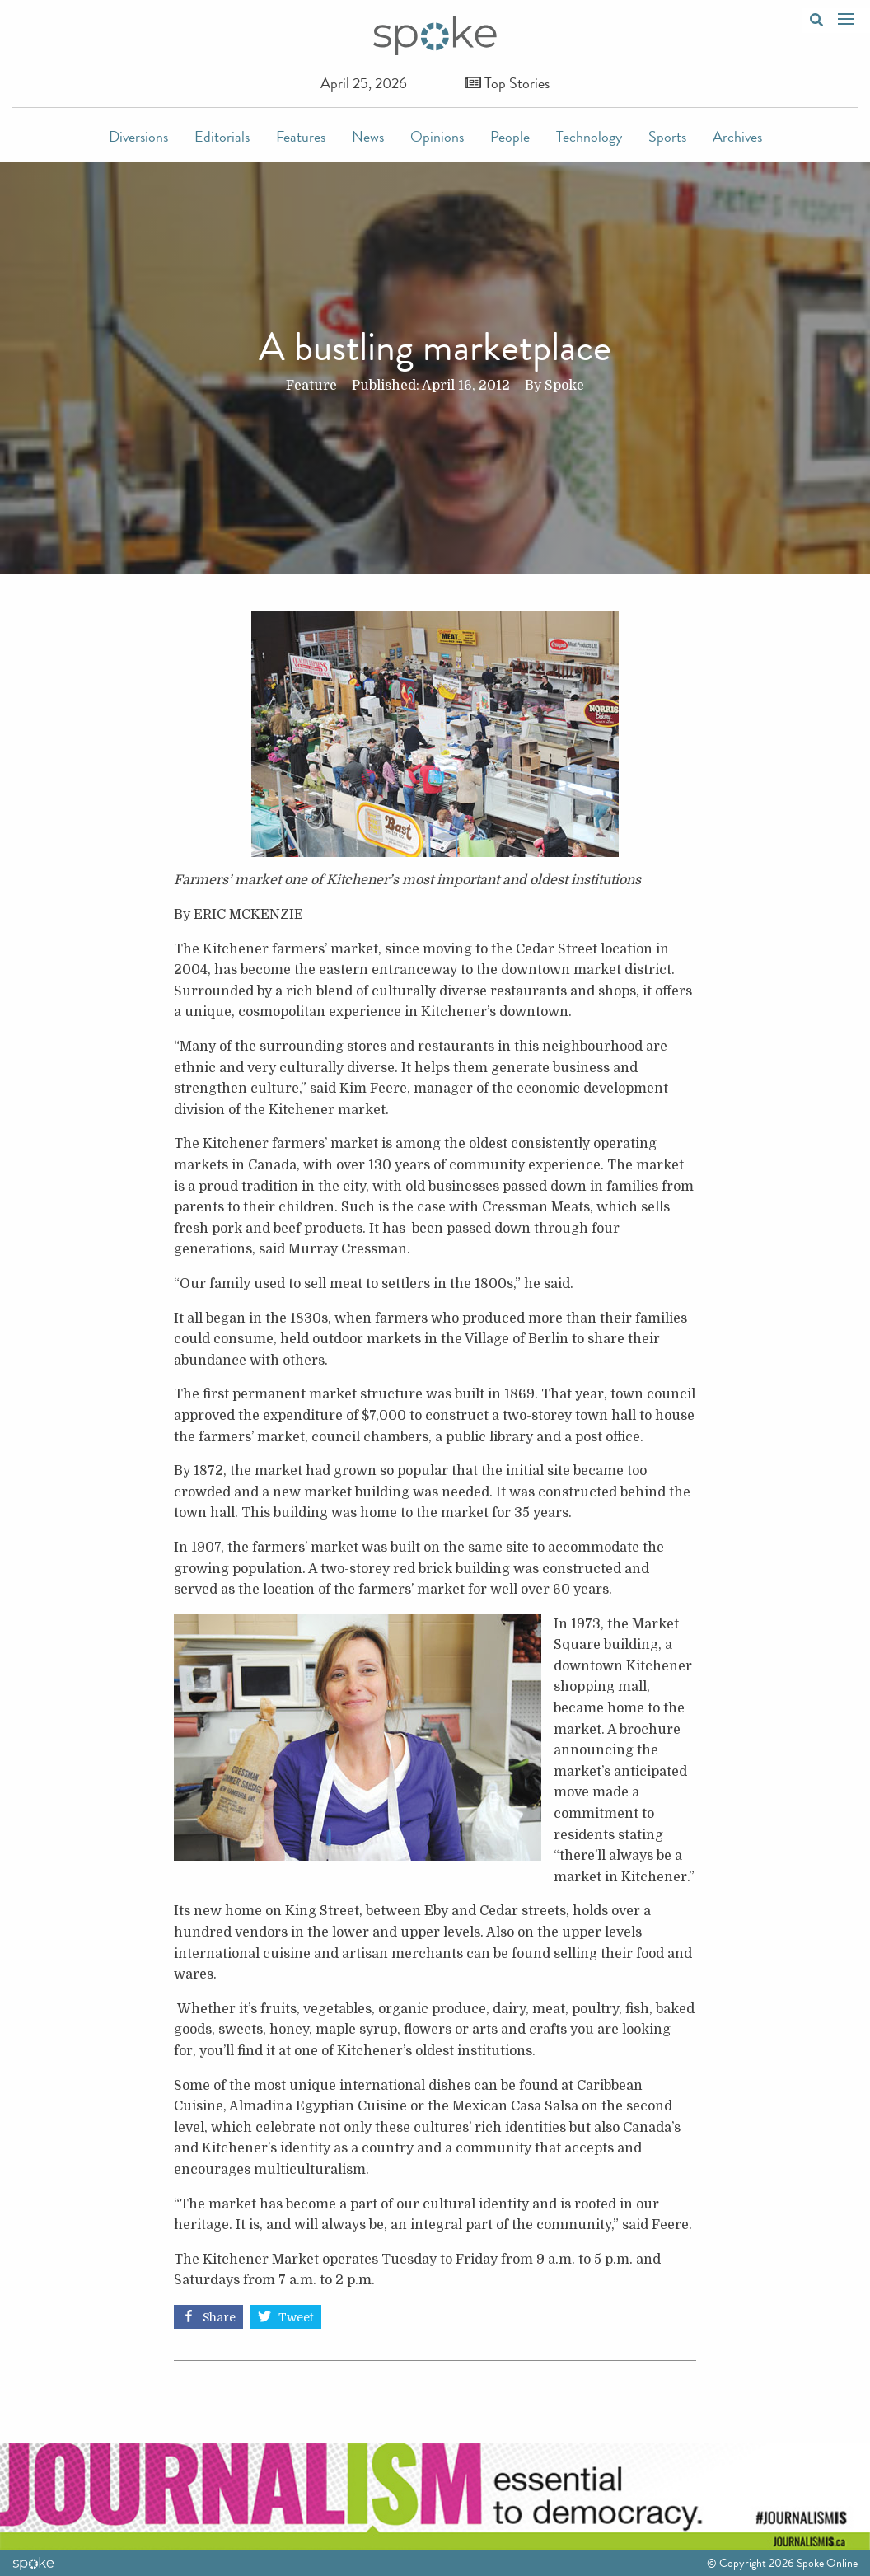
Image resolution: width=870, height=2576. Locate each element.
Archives (737, 136)
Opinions (437, 136)
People (510, 136)
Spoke (564, 385)
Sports (667, 136)
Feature (311, 385)
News (368, 136)
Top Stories (507, 83)
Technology (589, 136)
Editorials (222, 136)
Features (300, 136)
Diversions (138, 136)
